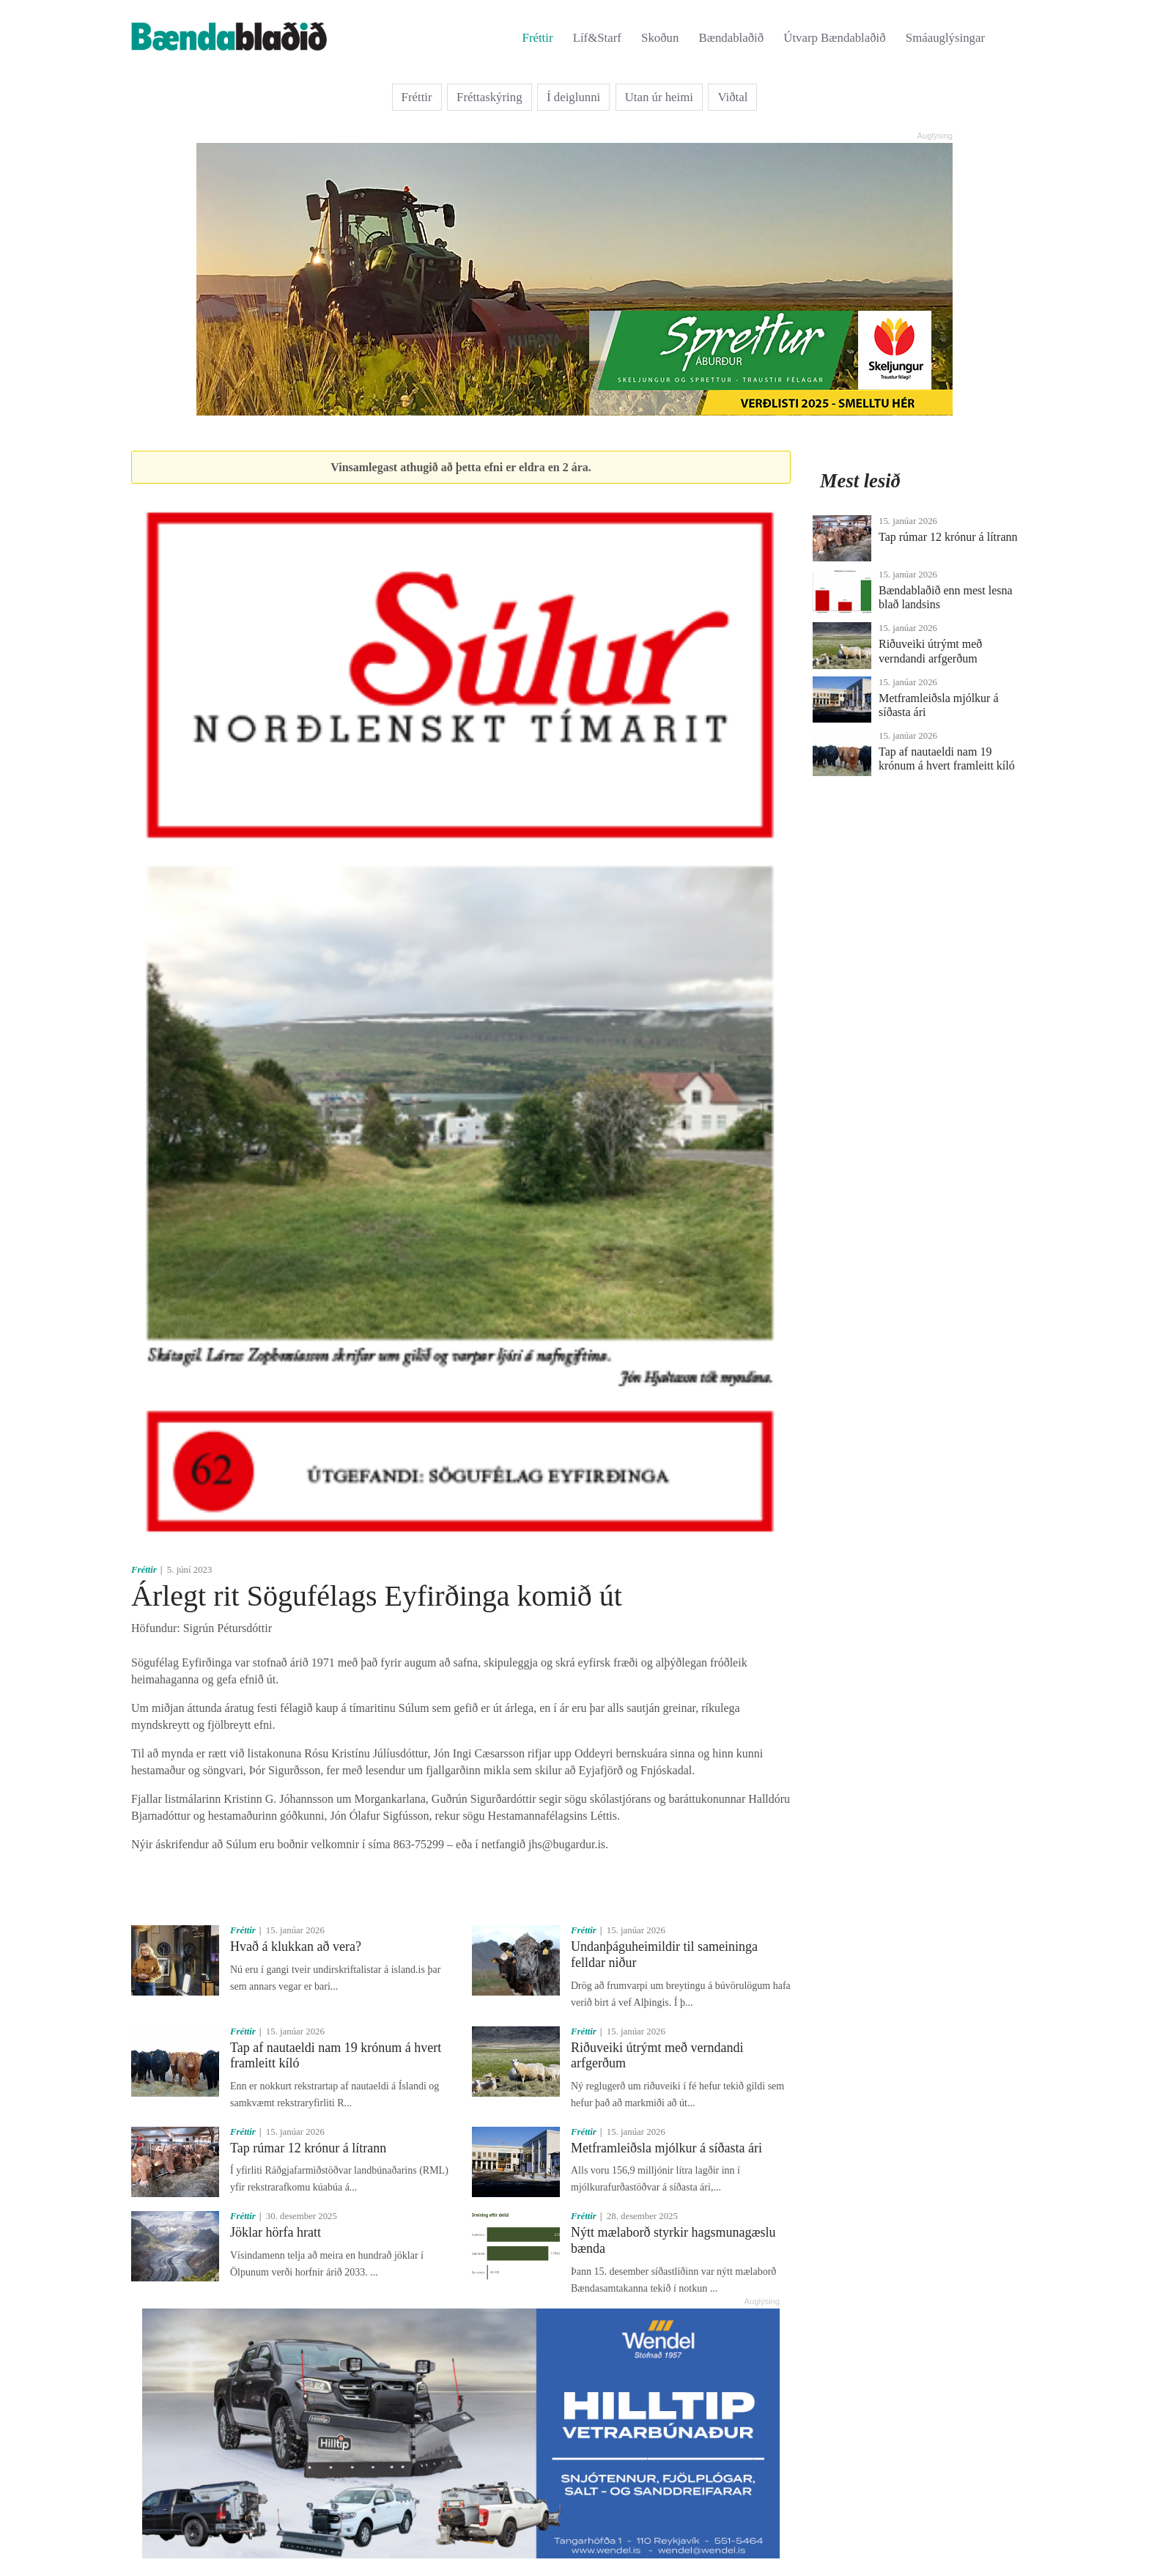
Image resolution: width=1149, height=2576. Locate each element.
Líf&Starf (597, 38)
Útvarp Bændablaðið (834, 38)
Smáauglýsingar (945, 38)
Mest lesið (860, 481)
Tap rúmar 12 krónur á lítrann (308, 2148)
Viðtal (732, 97)
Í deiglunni (573, 97)
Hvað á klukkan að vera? (295, 1946)
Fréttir (537, 38)
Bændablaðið (731, 38)
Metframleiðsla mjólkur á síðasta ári (666, 2148)
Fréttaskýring (489, 97)
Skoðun (660, 38)
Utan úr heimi (659, 97)
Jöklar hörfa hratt (275, 2232)
